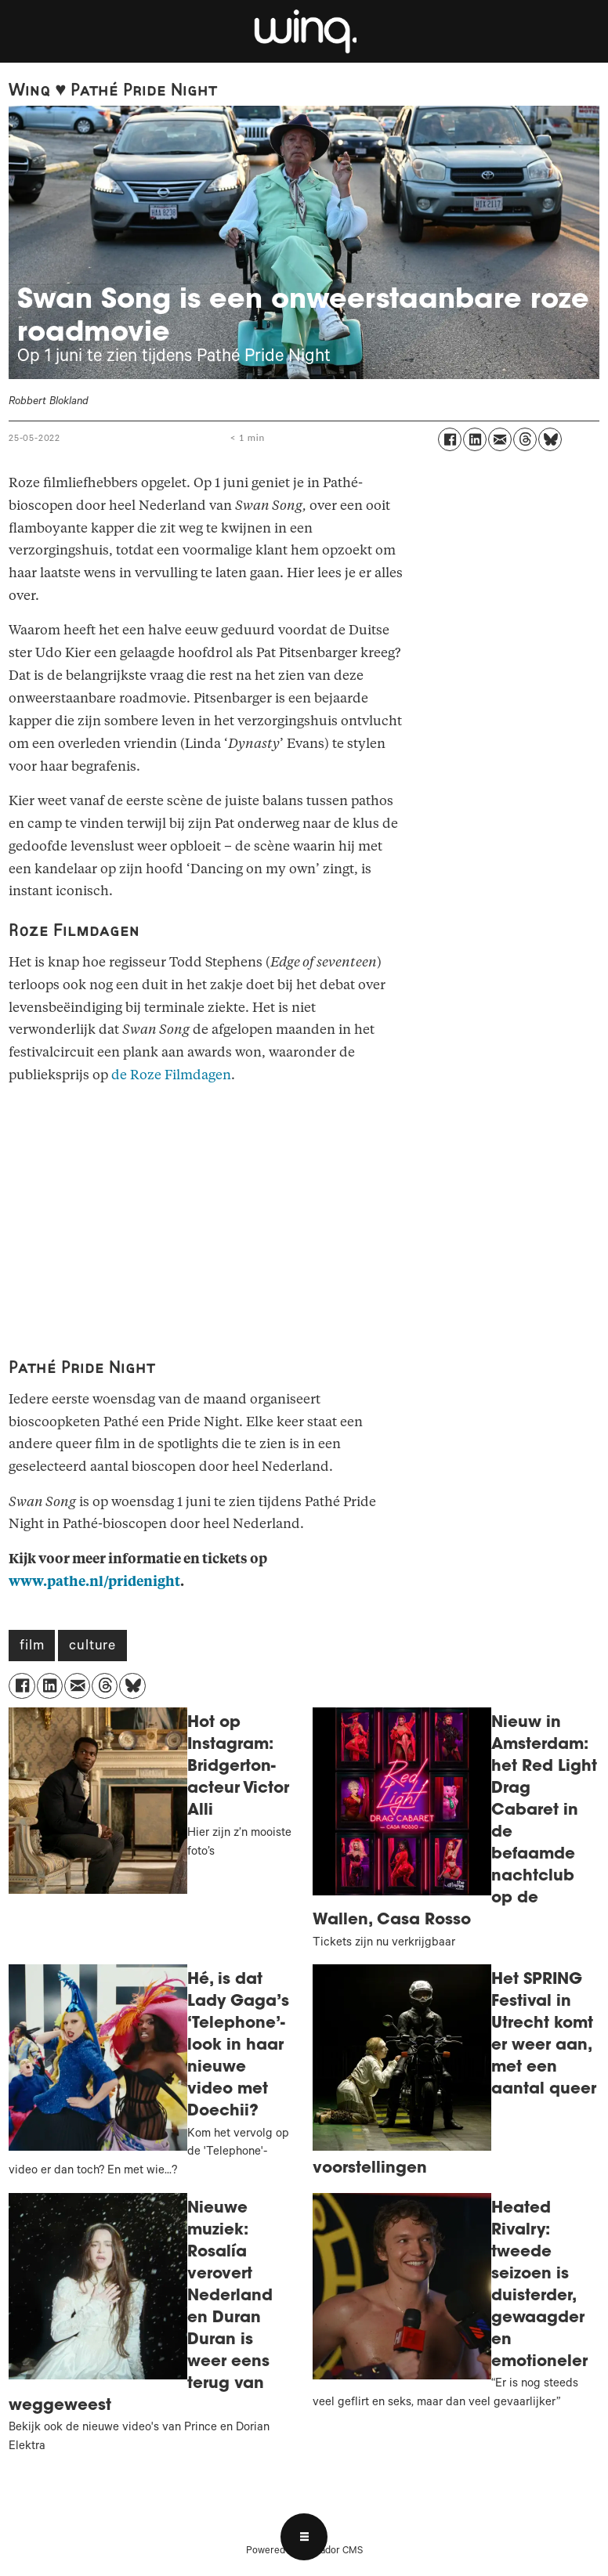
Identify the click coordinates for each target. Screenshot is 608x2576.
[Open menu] (304, 2536)
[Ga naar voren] (304, 31)
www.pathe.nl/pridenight (94, 1581)
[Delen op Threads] (525, 439)
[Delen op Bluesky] (550, 439)
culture (92, 1647)
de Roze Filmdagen (171, 1075)
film (32, 1647)
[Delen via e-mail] (500, 439)
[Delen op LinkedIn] (475, 439)
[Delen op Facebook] (449, 439)
